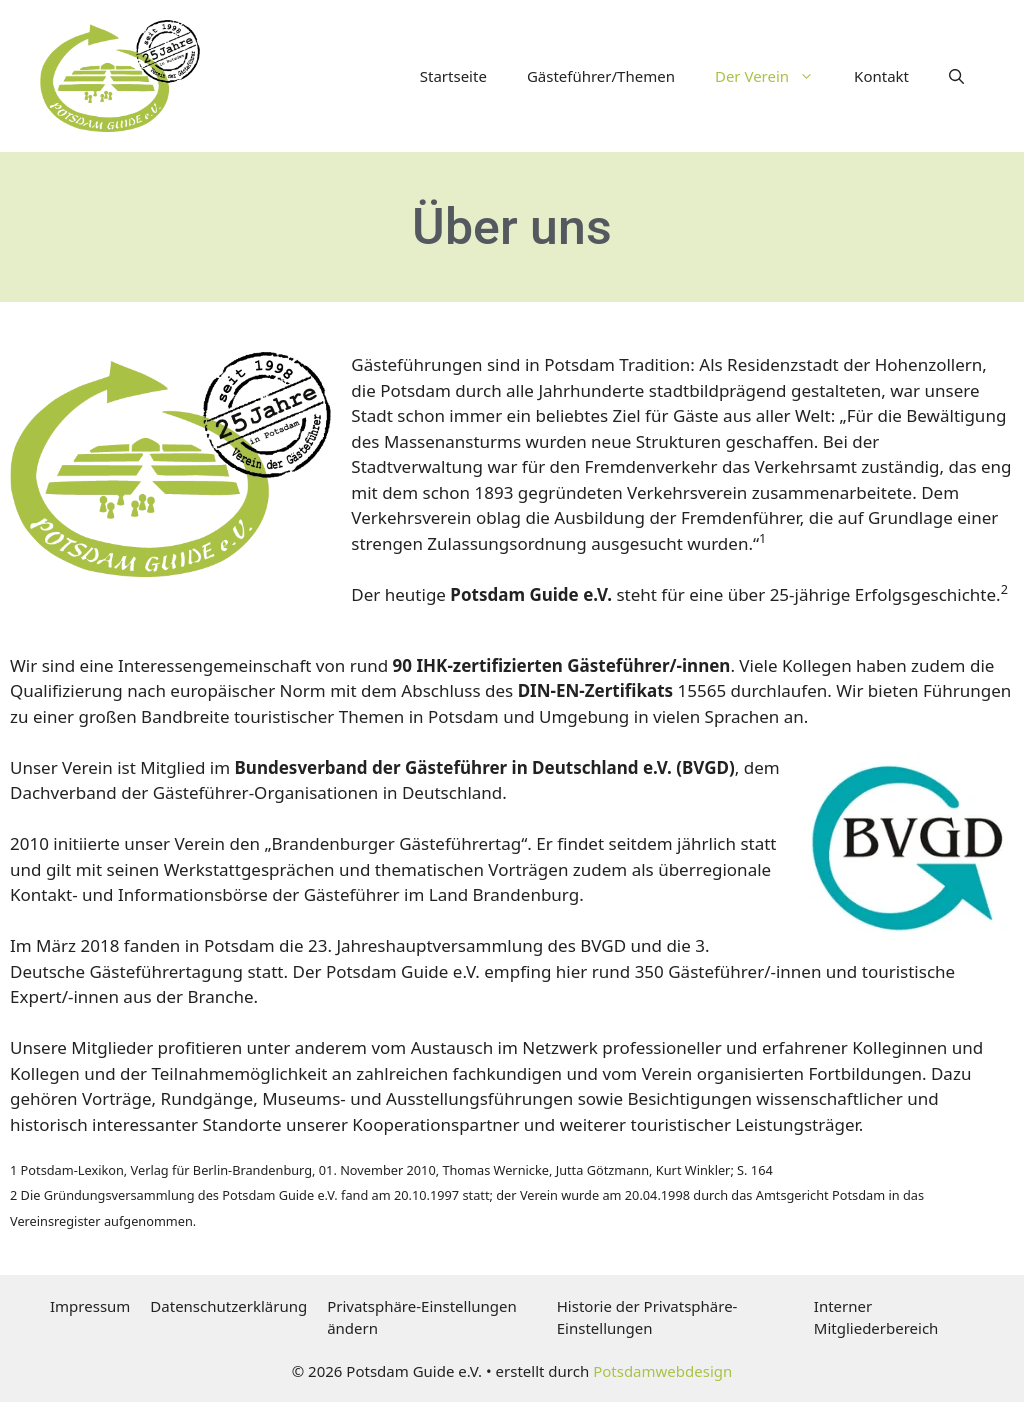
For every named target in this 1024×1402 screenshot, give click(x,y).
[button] (956, 76)
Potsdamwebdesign (662, 1371)
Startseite (453, 76)
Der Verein (774, 76)
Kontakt (881, 76)
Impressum (90, 1306)
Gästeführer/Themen (601, 76)
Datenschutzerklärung (228, 1306)
